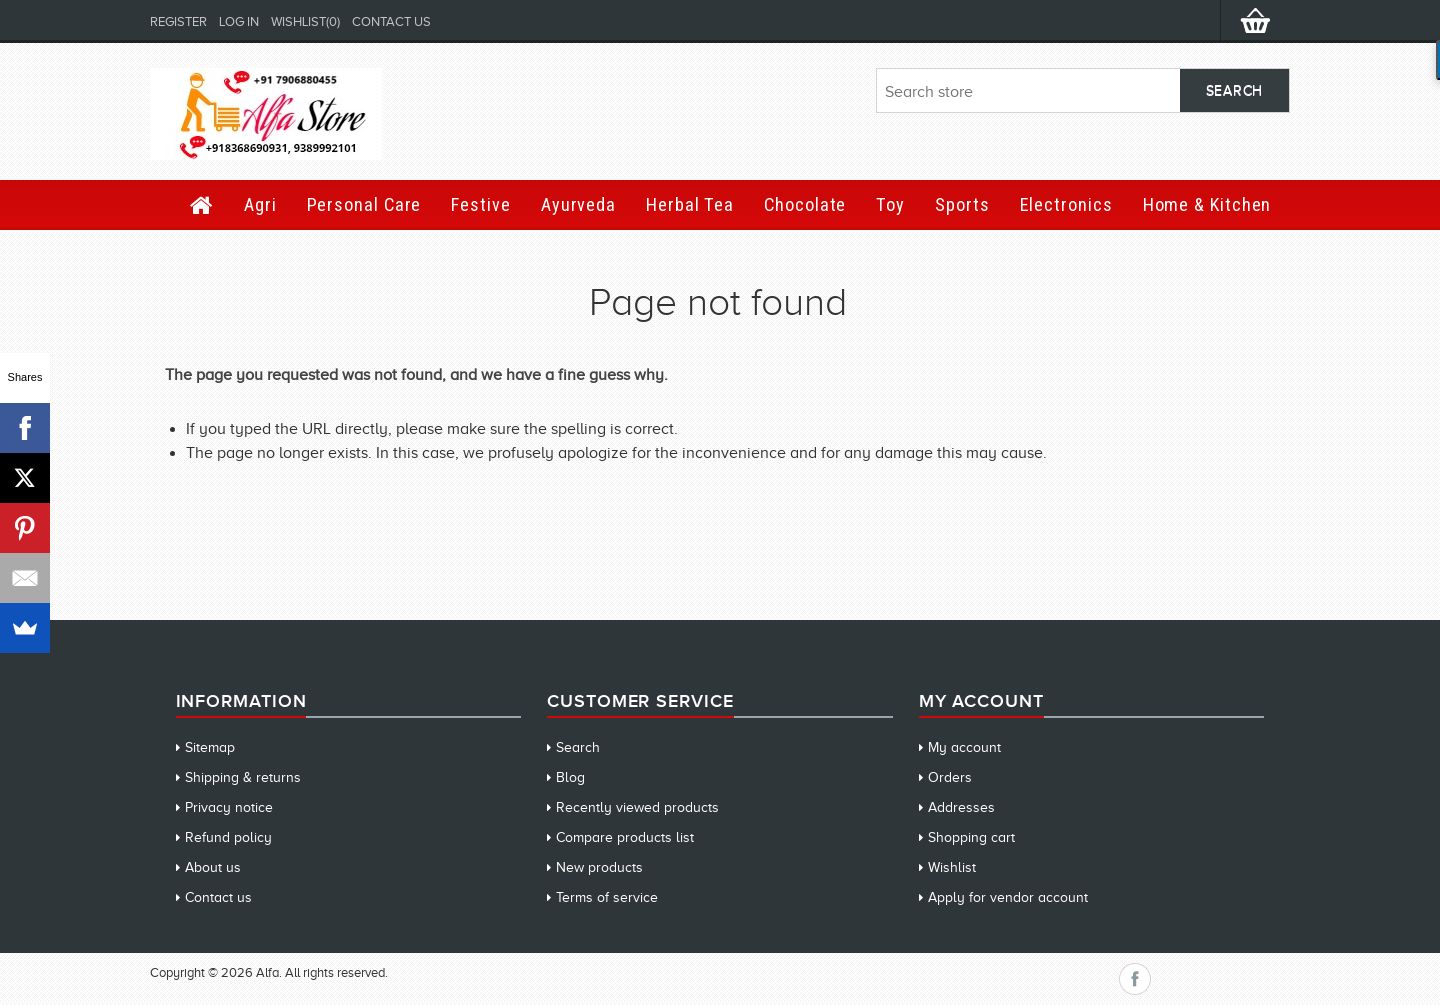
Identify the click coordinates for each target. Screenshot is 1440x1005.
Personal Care (364, 204)
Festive (480, 204)
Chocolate (805, 204)
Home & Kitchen (1207, 204)
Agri (260, 204)
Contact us (391, 21)
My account (964, 747)
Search (578, 747)
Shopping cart (971, 837)
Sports (962, 204)
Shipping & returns (243, 777)
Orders (950, 777)
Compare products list (625, 837)
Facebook (1135, 979)
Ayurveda (578, 204)
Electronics (1066, 204)
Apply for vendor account (1008, 897)
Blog (570, 777)
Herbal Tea (690, 204)
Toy (890, 204)
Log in (239, 21)
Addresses (961, 807)
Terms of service (607, 897)
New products (599, 867)
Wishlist (952, 867)
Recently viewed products (637, 807)
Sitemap (210, 747)
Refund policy (228, 837)
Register (178, 21)
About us (213, 867)
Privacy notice (229, 807)
